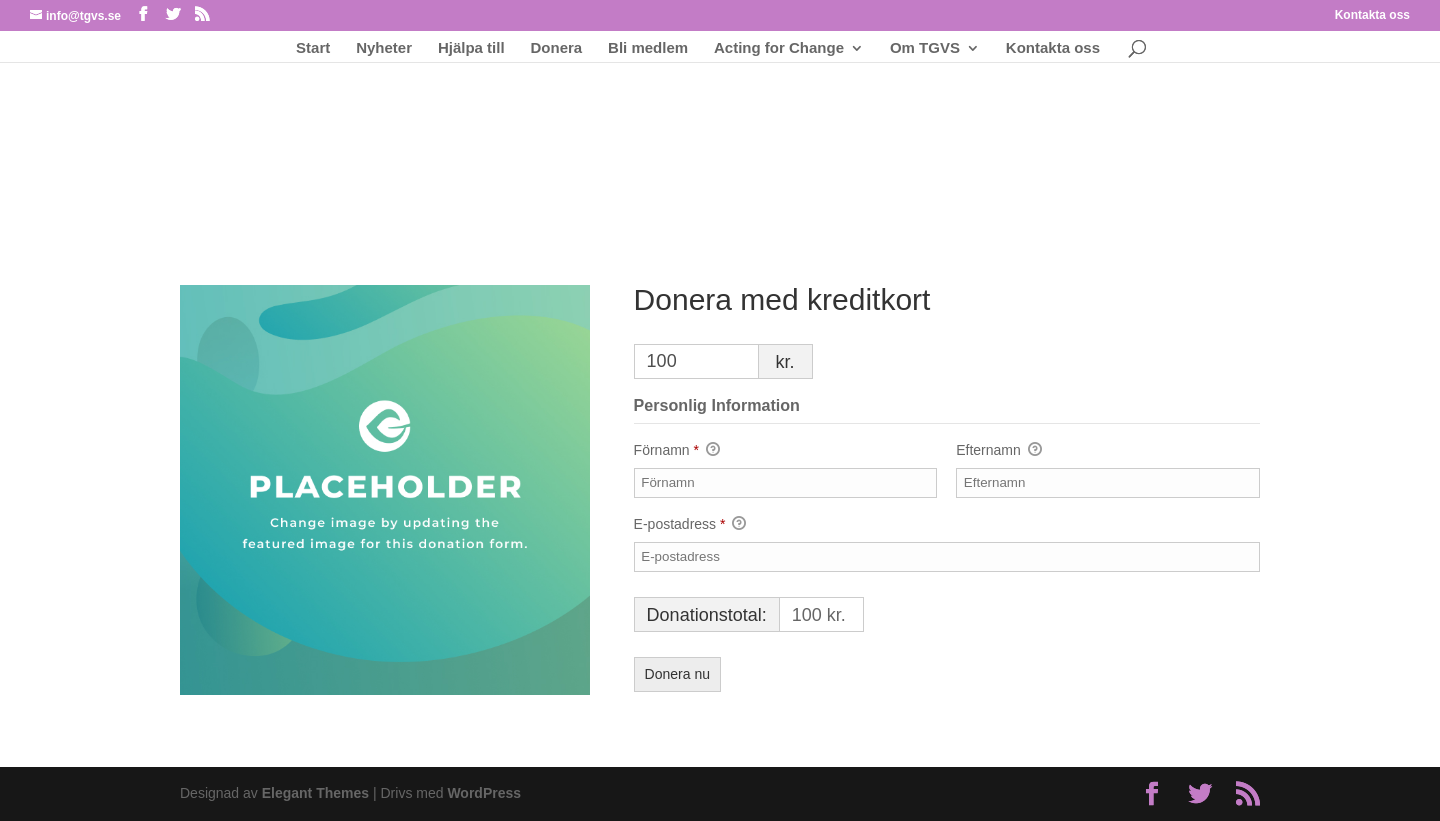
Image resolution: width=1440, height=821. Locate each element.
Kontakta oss (1372, 15)
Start (313, 48)
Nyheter (384, 48)
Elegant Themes (315, 793)
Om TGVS (925, 48)
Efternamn (998, 451)
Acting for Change (779, 48)
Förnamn (677, 451)
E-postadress (690, 525)
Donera (557, 48)
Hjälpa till (471, 48)
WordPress (484, 793)
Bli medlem (648, 48)
